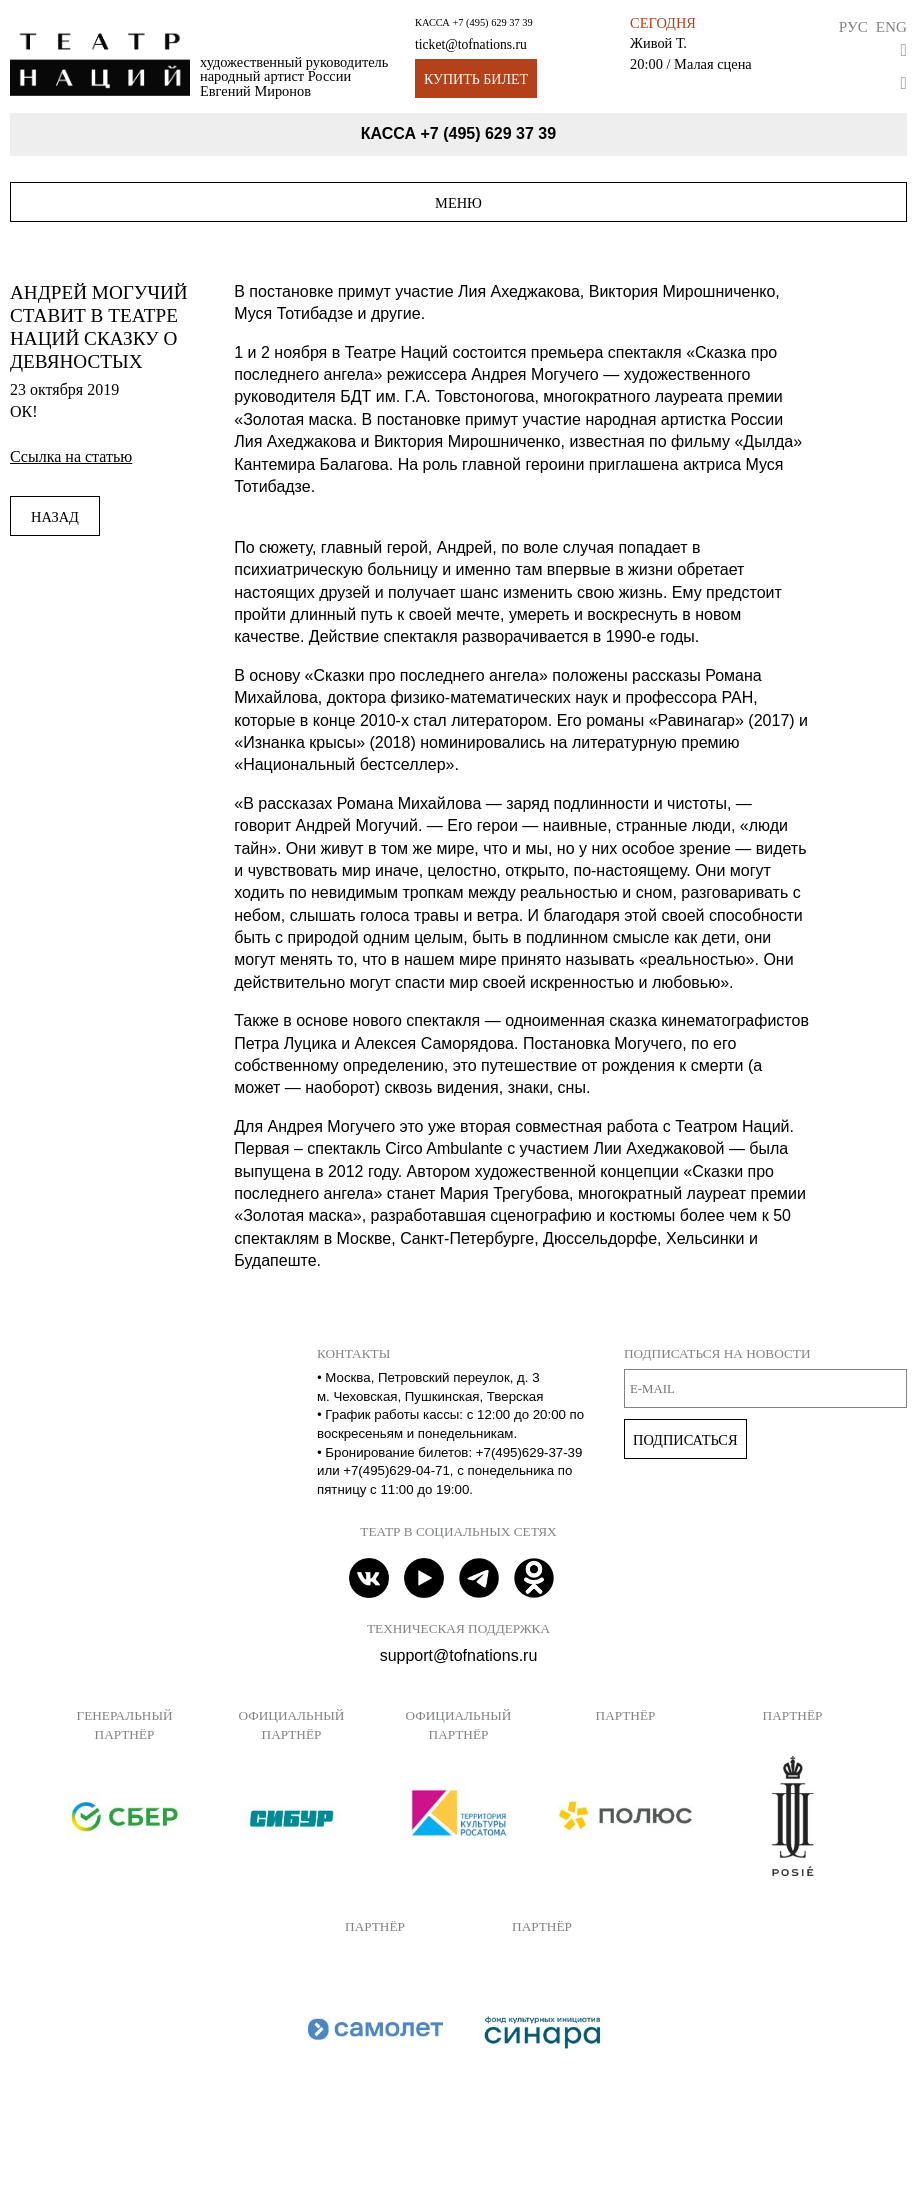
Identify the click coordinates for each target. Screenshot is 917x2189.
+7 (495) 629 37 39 (492, 22)
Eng (891, 26)
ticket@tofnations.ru (471, 44)
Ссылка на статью (71, 456)
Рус (853, 26)
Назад (55, 517)
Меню (458, 203)
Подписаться (685, 1440)
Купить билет (476, 79)
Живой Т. (658, 43)
